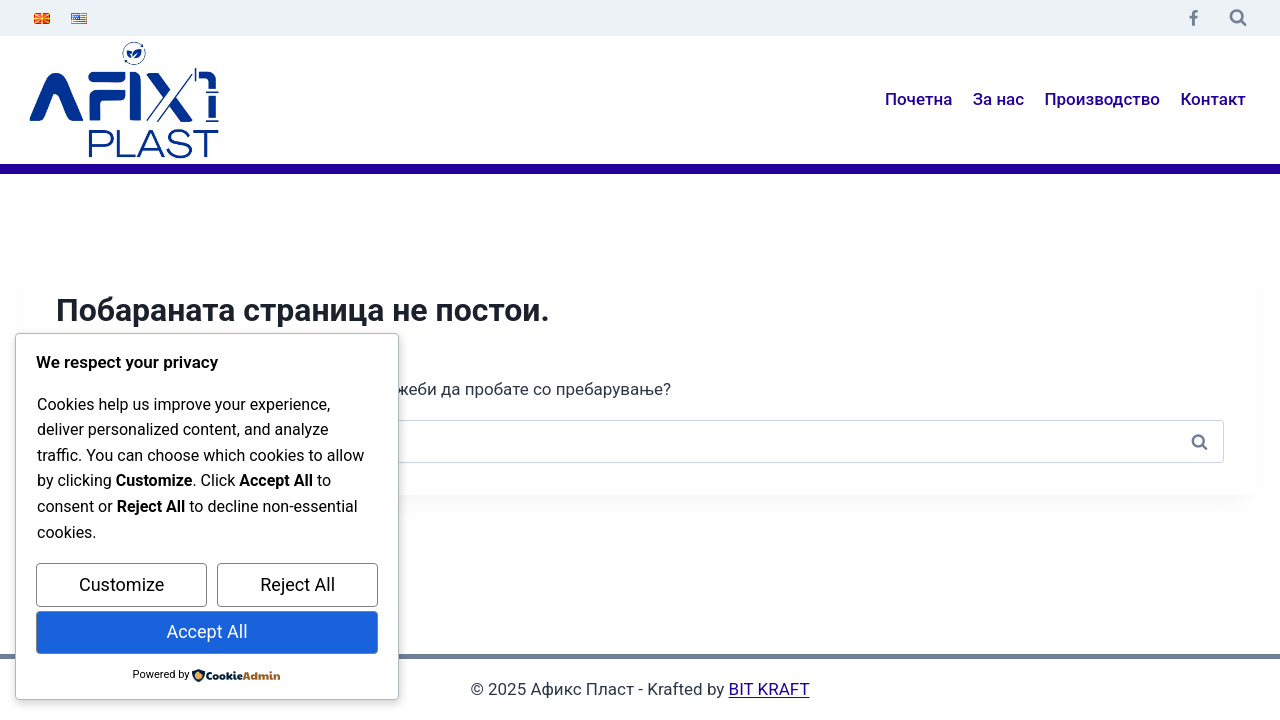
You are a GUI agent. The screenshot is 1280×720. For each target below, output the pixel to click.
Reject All (297, 584)
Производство (1103, 99)
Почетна (918, 99)
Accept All (206, 631)
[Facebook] (1193, 18)
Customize (121, 584)
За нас (998, 99)
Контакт (1212, 99)
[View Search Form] (1238, 18)
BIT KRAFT (769, 689)
